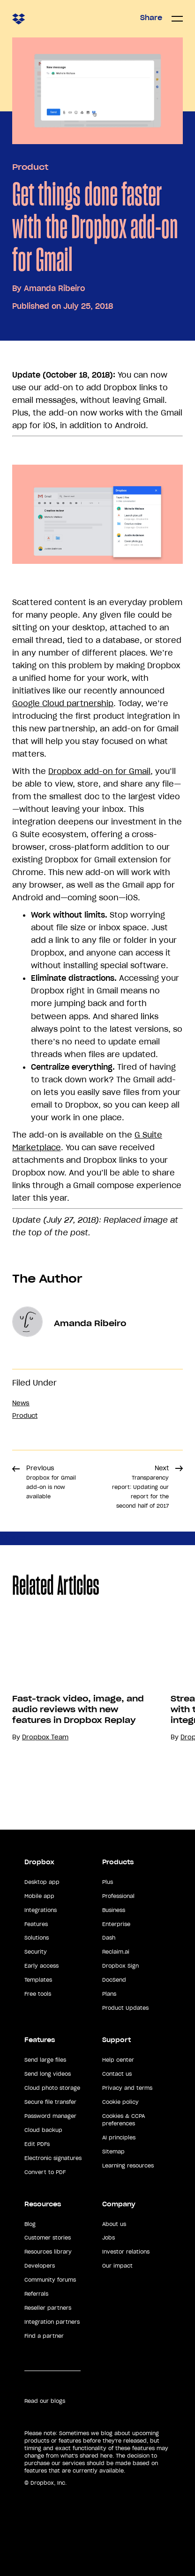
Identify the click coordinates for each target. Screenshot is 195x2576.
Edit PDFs (37, 2144)
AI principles (118, 2137)
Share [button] (151, 18)
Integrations (40, 1910)
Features (36, 1924)
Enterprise (116, 1924)
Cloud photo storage (52, 2088)
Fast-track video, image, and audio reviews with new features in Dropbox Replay (78, 1709)
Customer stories (47, 2237)
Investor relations (126, 2251)
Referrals (36, 2294)
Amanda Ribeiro (54, 288)
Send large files (45, 2060)
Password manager (50, 2116)
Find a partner (44, 2336)
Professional (118, 1896)
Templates (38, 1980)
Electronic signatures (53, 2158)
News (21, 1403)
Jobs (108, 2237)
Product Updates (125, 2008)
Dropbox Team (45, 1737)
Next (140, 1486)
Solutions (36, 1937)
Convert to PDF (45, 2172)
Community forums (50, 2280)
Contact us (117, 2074)
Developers (39, 2265)
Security (35, 1951)
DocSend (114, 1980)
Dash (108, 1937)
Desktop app (42, 1882)
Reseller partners (47, 2308)
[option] (79, 1708)
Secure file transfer (50, 2102)
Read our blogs (44, 2401)
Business (113, 1910)
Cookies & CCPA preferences (123, 2120)
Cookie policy (120, 2102)
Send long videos (47, 2074)
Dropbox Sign (120, 1966)
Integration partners (52, 2322)
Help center (118, 2060)
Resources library (48, 2251)
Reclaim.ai (115, 1951)
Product (30, 167)
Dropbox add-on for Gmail (99, 771)
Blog (30, 2224)
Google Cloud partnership (62, 703)
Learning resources (128, 2165)
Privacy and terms (127, 2088)
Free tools (37, 1994)
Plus (107, 1882)
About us (114, 2224)
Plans (109, 1994)
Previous (51, 1482)
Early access (41, 1966)
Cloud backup (43, 2130)
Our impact (117, 2265)
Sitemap (113, 2151)
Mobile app (39, 1896)
